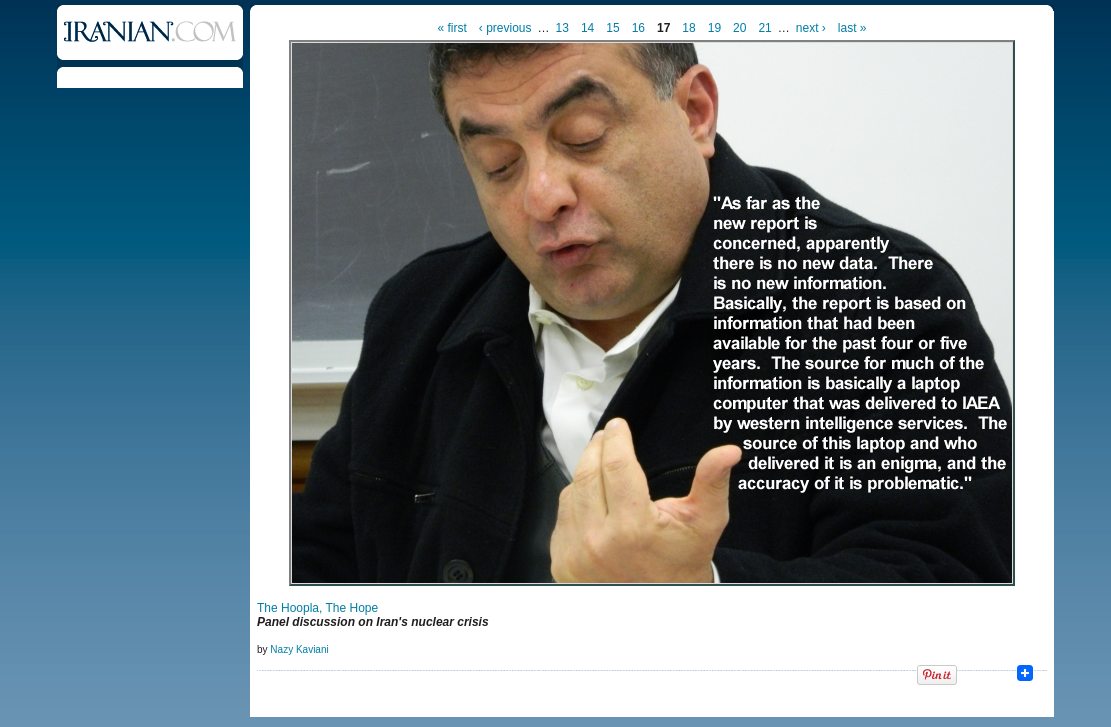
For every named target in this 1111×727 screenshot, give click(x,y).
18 (688, 28)
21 (764, 28)
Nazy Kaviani (299, 649)
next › (811, 28)
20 (739, 28)
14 (587, 28)
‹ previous (505, 28)
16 (638, 28)
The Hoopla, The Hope (317, 608)
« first (452, 28)
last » (852, 28)
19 (714, 28)
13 (562, 28)
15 (612, 28)
